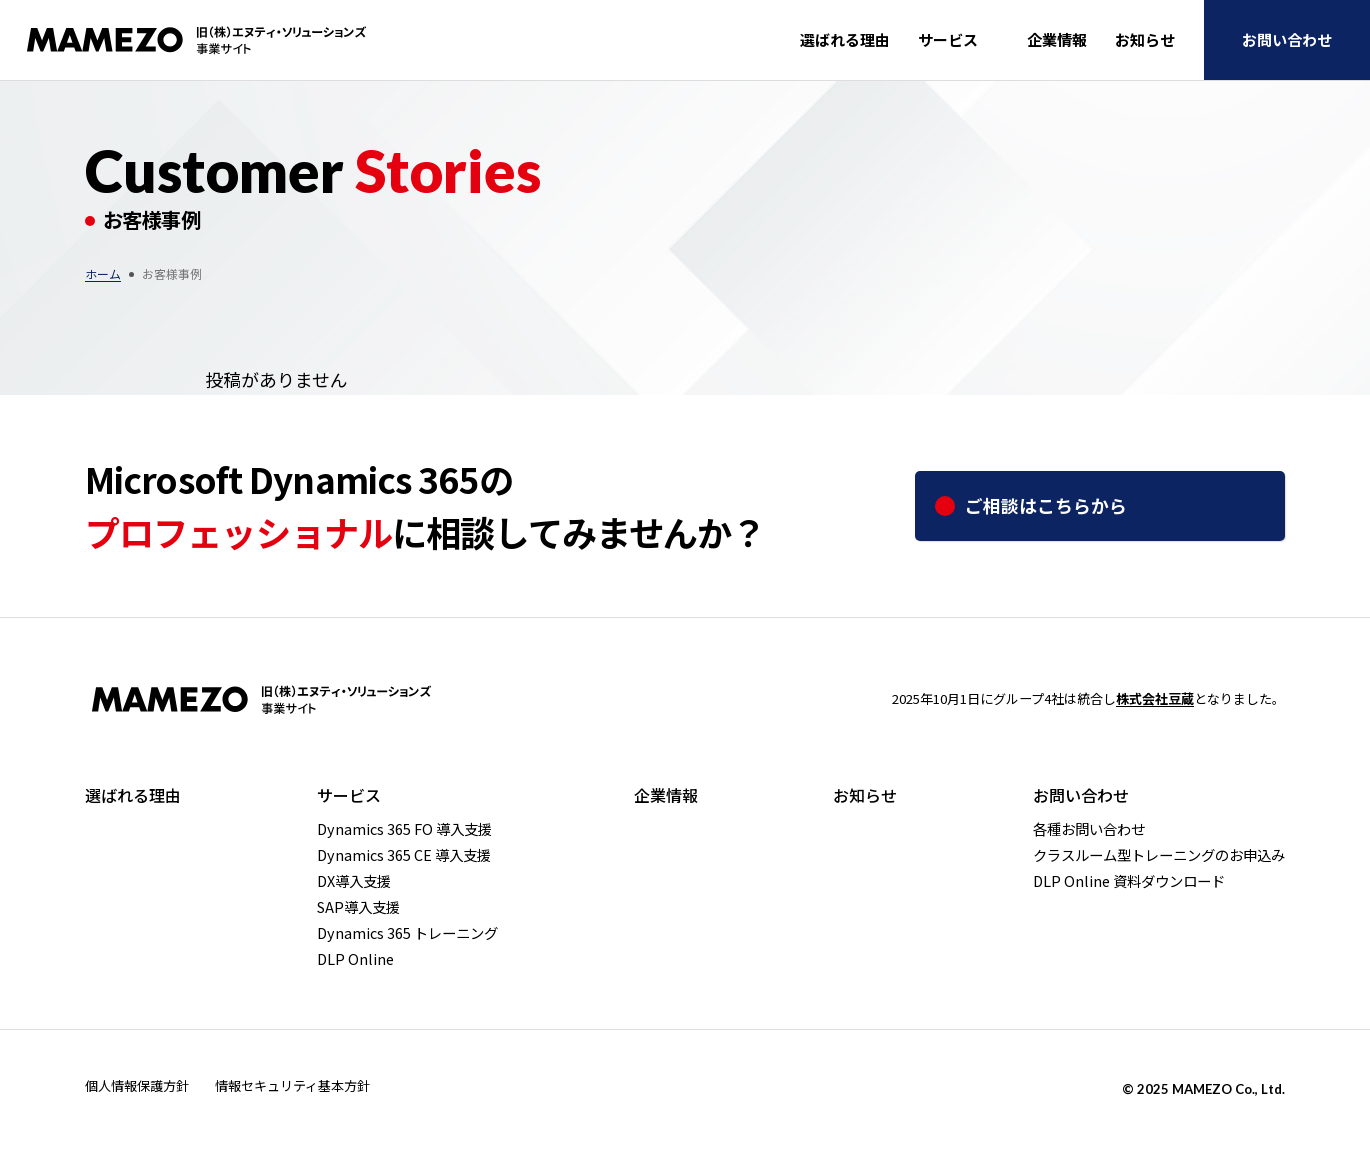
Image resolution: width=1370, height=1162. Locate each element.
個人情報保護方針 (137, 1085)
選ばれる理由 (845, 39)
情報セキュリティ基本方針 (292, 1085)
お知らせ (1145, 39)
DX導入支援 (354, 881)
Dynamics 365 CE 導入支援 (404, 855)
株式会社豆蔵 (1155, 698)
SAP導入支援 (358, 907)
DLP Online (355, 959)
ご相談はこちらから (1046, 505)
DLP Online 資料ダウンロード (1129, 881)
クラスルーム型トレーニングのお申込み (1159, 855)
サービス (948, 39)
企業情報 (1057, 39)
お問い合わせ (1287, 39)
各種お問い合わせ (1089, 829)
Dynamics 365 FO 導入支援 (404, 829)
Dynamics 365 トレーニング (407, 933)
